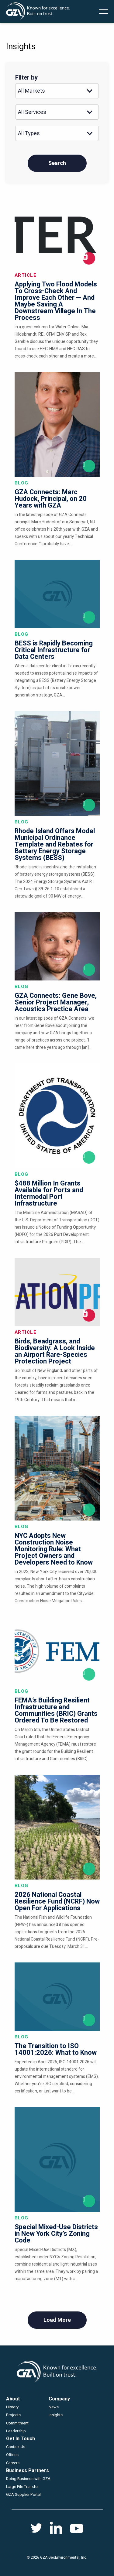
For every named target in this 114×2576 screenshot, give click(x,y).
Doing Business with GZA (28, 2479)
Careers (12, 2463)
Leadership (16, 2431)
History (12, 2407)
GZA (38, 11)
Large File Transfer (22, 2486)
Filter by (26, 77)
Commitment (17, 2423)
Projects (13, 2415)
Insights (56, 2415)
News (54, 2407)
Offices (12, 2455)
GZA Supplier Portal (23, 2494)
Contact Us (15, 2447)
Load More (57, 2320)
